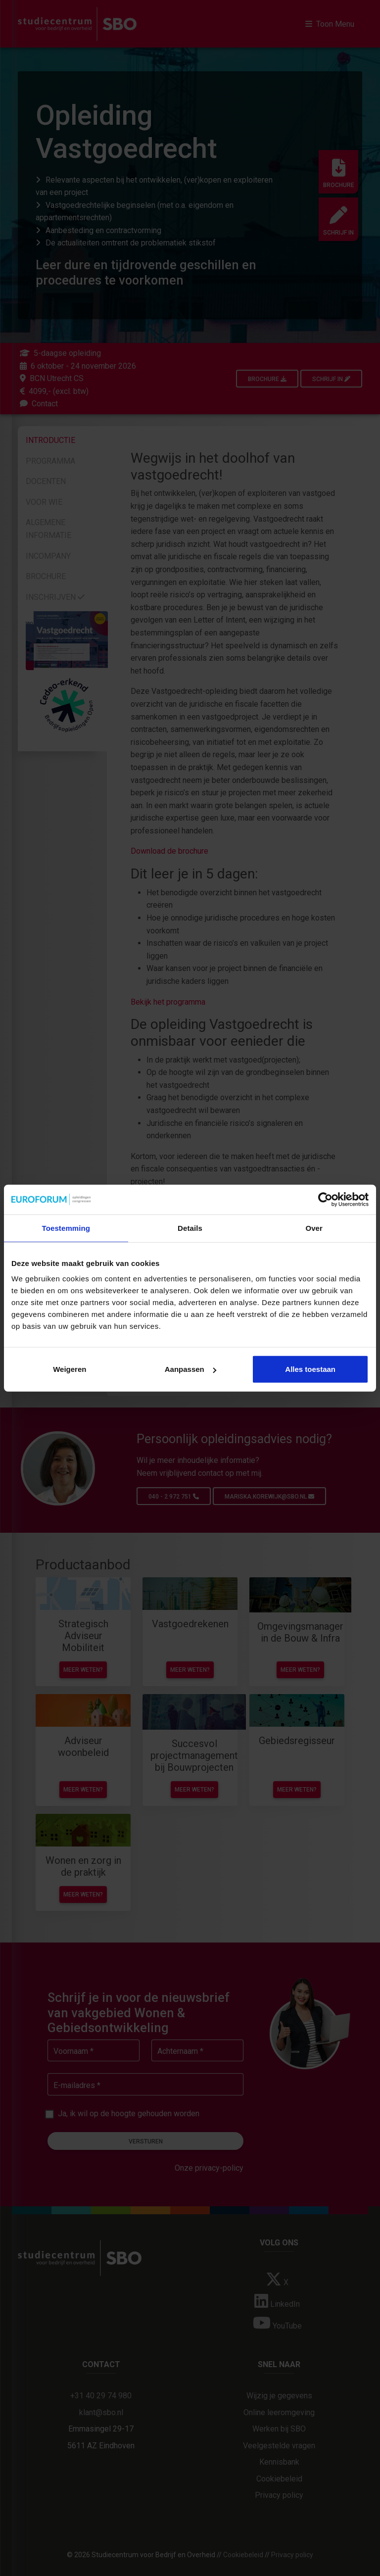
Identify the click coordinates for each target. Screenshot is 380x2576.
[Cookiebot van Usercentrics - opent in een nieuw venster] (325, 1199)
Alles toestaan (310, 1369)
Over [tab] (314, 1227)
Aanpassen (190, 1369)
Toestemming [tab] (66, 1227)
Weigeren (69, 1369)
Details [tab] (190, 1227)
